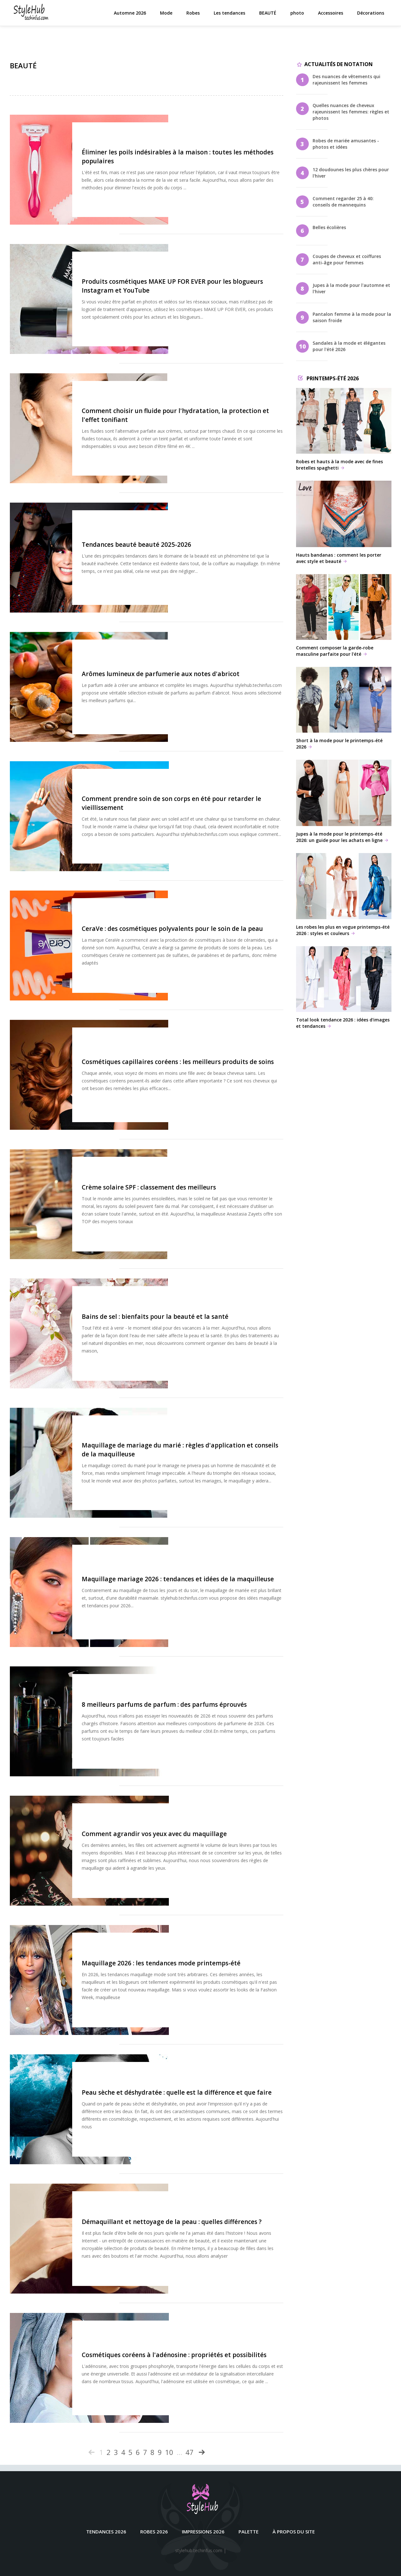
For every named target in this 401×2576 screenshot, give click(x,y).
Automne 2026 (131, 16)
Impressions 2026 (203, 2531)
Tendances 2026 (106, 2531)
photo (298, 16)
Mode (167, 16)
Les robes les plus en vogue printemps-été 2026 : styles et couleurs (343, 894)
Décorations (371, 16)
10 (169, 2452)
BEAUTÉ (268, 16)
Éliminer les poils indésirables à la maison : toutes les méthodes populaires (203, 152)
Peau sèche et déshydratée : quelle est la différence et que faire (199, 2088)
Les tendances (230, 16)
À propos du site (294, 2531)
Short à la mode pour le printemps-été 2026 (343, 708)
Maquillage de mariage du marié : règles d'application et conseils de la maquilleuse (203, 1442)
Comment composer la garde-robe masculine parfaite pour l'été (343, 615)
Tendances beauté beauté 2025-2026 (193, 540)
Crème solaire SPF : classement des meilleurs (206, 1183)
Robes (194, 16)
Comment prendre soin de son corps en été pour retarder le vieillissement (203, 795)
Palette (249, 2531)
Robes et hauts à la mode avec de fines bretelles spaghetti (343, 429)
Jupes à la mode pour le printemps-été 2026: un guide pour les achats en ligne (343, 801)
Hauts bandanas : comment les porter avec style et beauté (343, 522)
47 (189, 2452)
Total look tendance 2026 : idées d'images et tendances (343, 987)
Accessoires (331, 16)
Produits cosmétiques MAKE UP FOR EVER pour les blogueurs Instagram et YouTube (209, 282)
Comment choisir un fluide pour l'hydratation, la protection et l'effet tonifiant (208, 411)
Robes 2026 (154, 2531)
